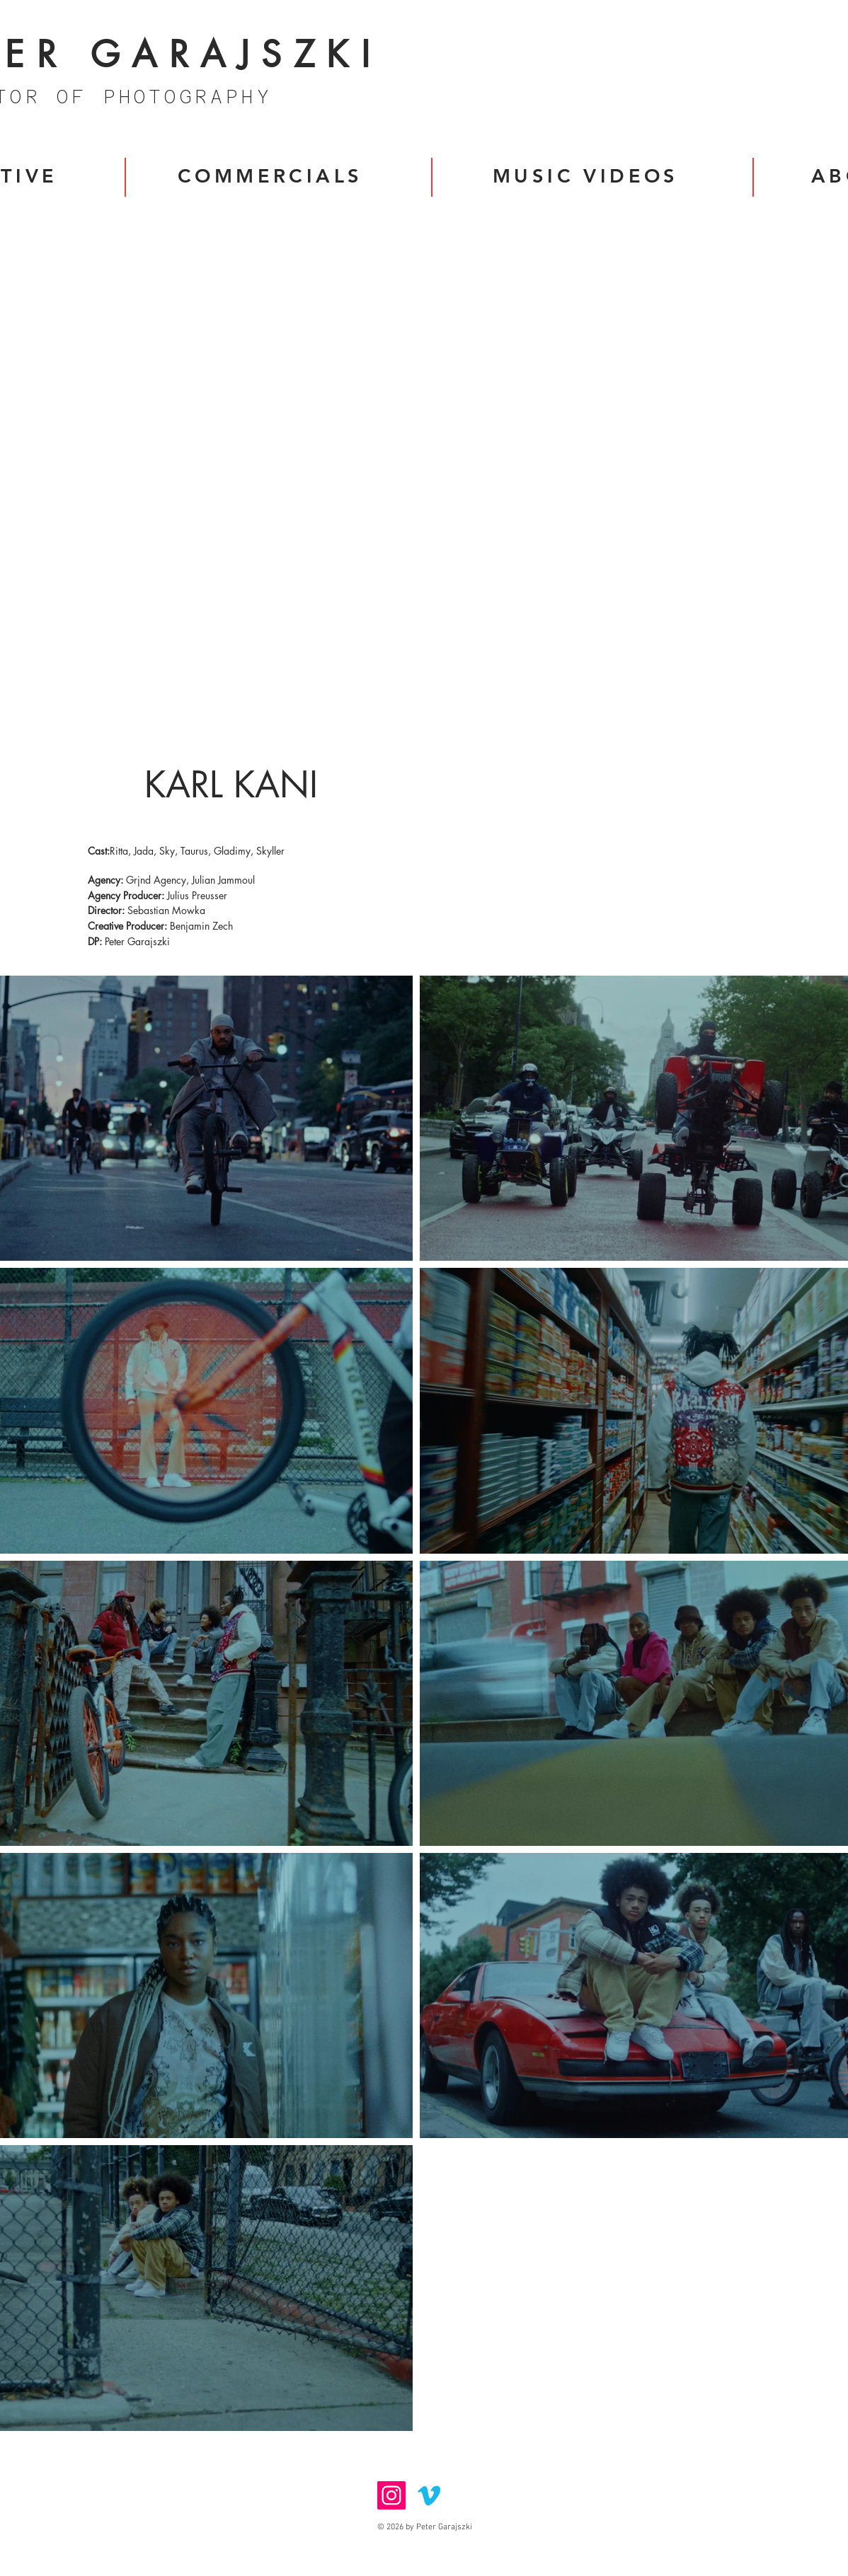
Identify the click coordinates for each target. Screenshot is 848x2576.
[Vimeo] (429, 2495)
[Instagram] (391, 2495)
